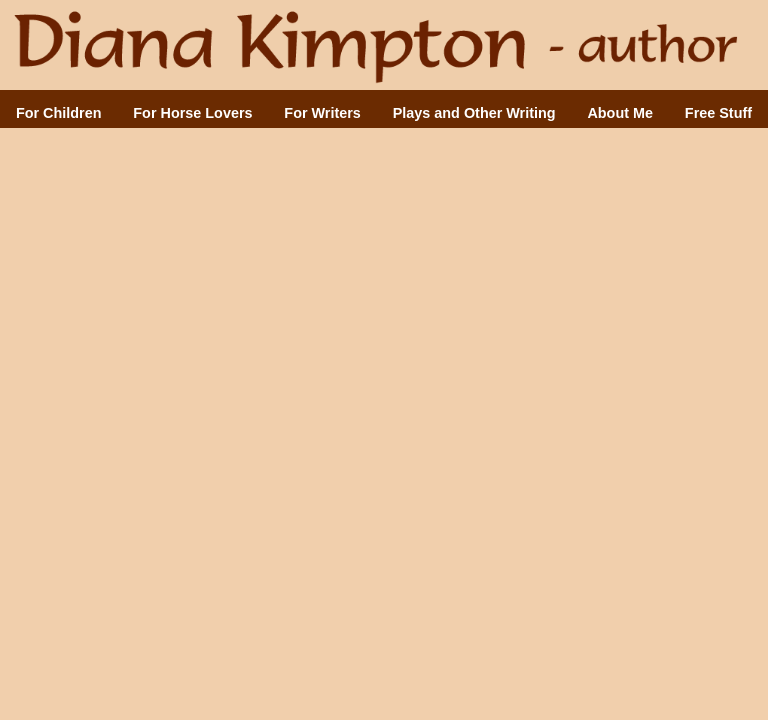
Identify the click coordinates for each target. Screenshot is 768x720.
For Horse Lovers (192, 113)
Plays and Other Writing (474, 113)
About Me (620, 113)
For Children (59, 113)
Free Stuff (718, 113)
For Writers (322, 113)
